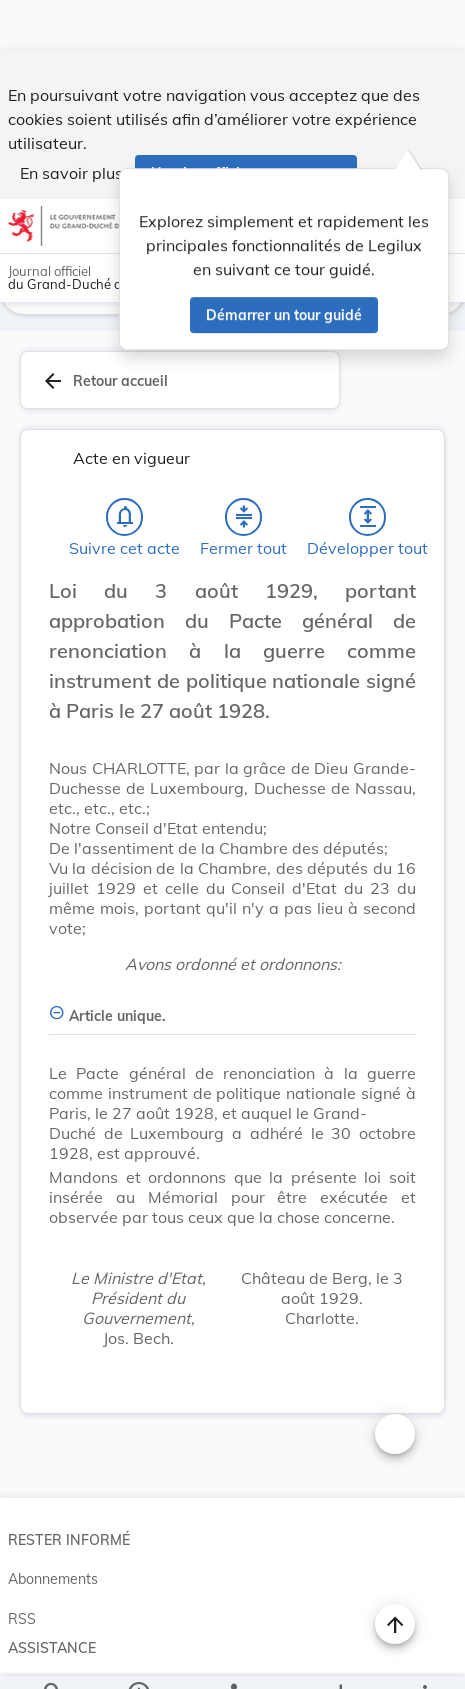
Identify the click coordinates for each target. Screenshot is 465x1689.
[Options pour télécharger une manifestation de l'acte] (339, 1657)
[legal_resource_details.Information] (137, 1657)
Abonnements (53, 1528)
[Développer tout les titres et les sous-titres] (368, 466)
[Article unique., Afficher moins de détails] (232, 953)
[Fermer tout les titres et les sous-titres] (244, 466)
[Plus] (424, 1657)
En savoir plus (71, 122)
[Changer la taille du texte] (395, 1383)
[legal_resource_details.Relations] (232, 1657)
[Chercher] (53, 1657)
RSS (22, 1568)
